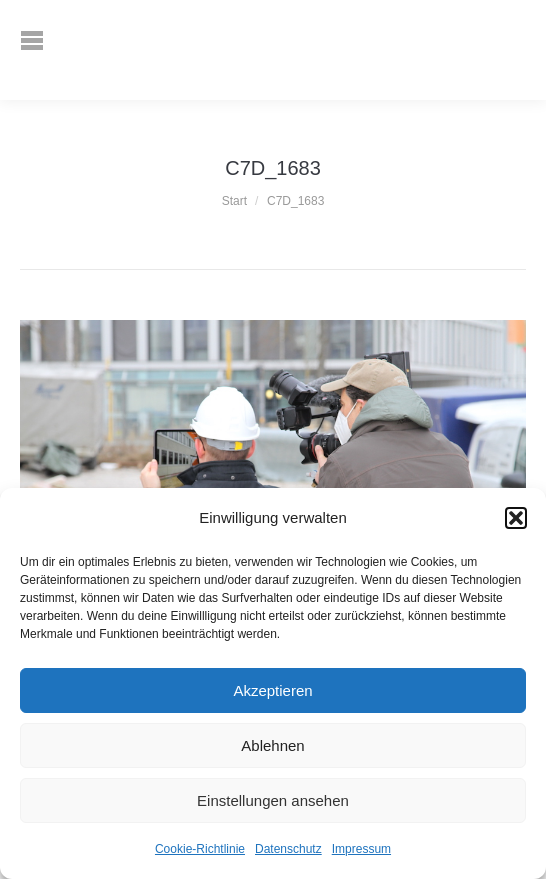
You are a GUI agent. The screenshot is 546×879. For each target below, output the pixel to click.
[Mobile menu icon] (46, 50)
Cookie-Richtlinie (200, 849)
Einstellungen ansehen (273, 800)
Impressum (361, 849)
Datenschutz (288, 849)
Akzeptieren (272, 690)
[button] (516, 518)
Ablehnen (272, 745)
